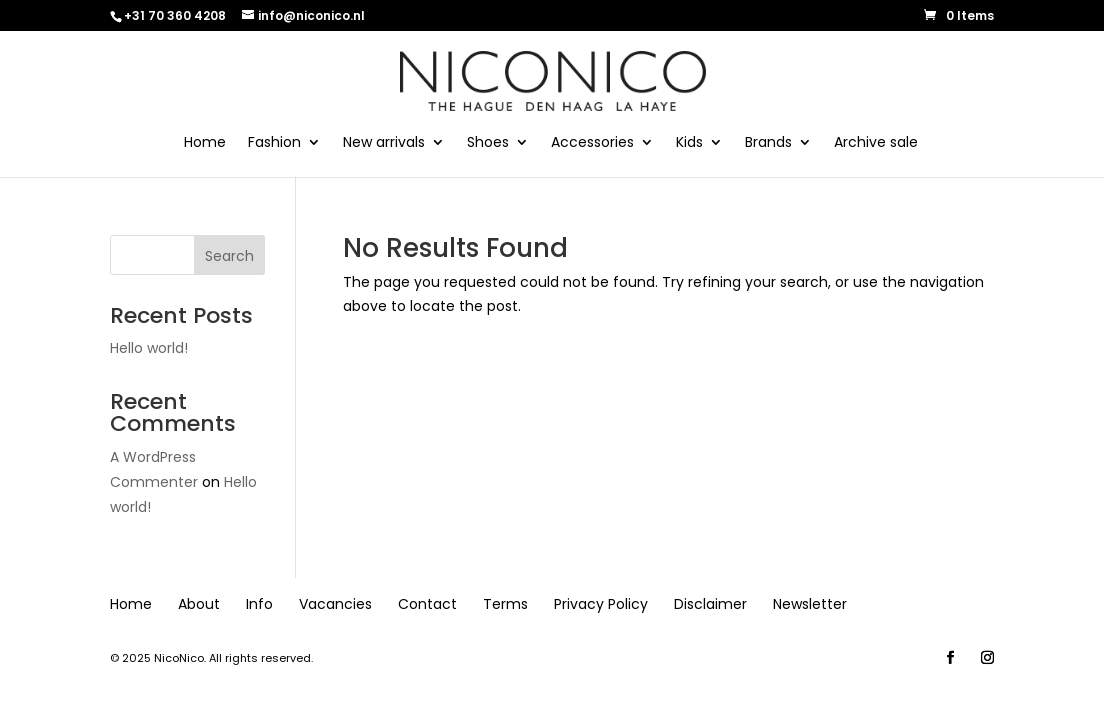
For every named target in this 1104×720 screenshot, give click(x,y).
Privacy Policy (601, 604)
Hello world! (149, 348)
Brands (768, 143)
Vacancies (335, 604)
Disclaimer (710, 604)
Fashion (274, 143)
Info (259, 604)
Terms (505, 604)
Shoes (488, 143)
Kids (689, 143)
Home (205, 143)
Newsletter (810, 604)
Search (229, 256)
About (199, 604)
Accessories (592, 143)
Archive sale (876, 143)
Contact (427, 604)
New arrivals (384, 143)
